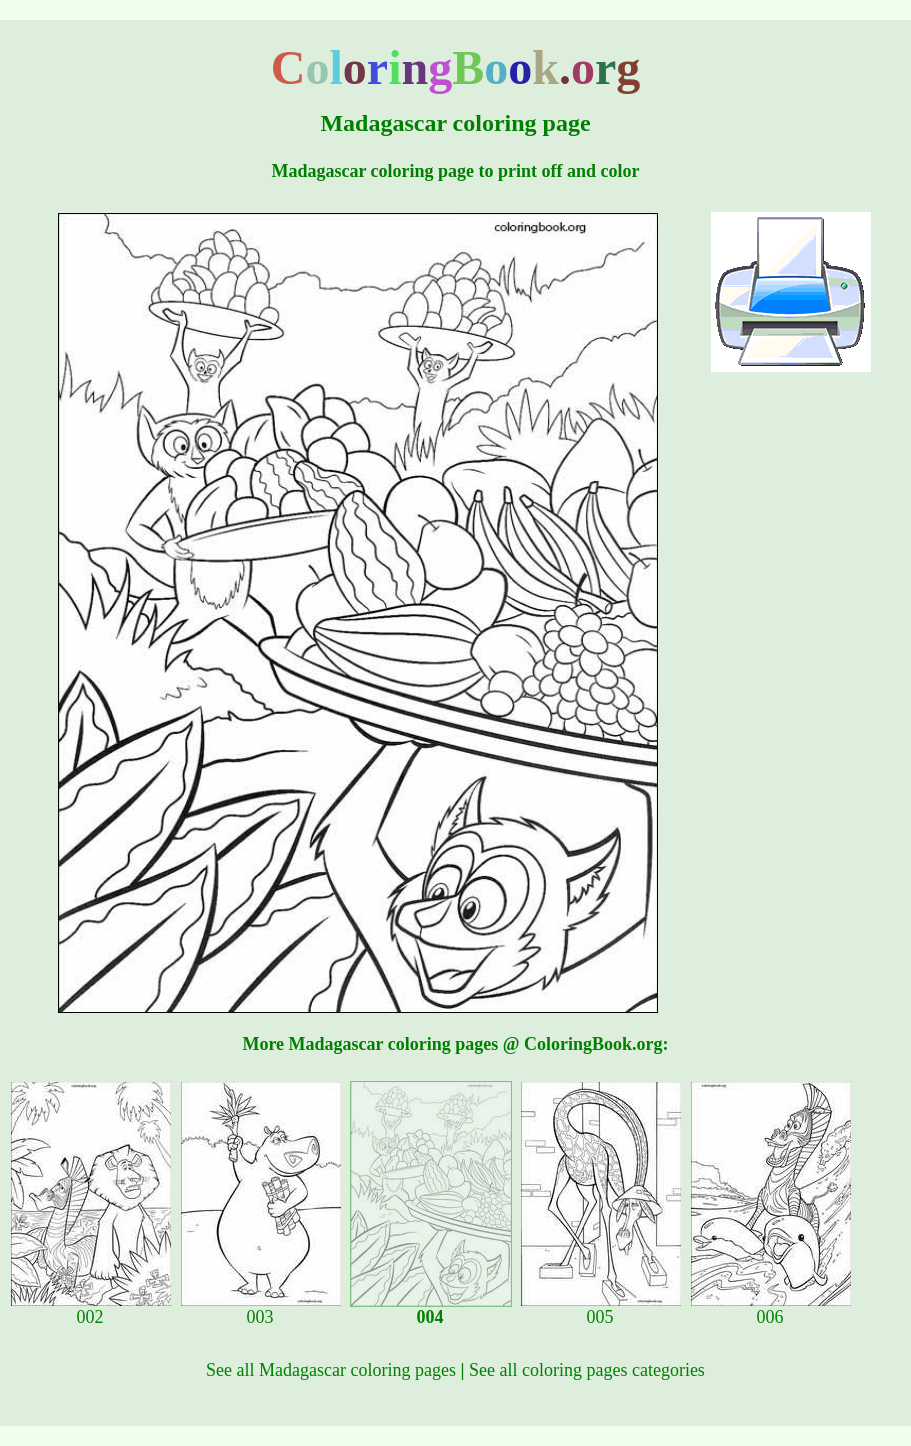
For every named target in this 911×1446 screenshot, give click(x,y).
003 (261, 1309)
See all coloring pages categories (587, 1370)
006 (771, 1309)
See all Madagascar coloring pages (331, 1370)
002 (91, 1309)
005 (601, 1309)
